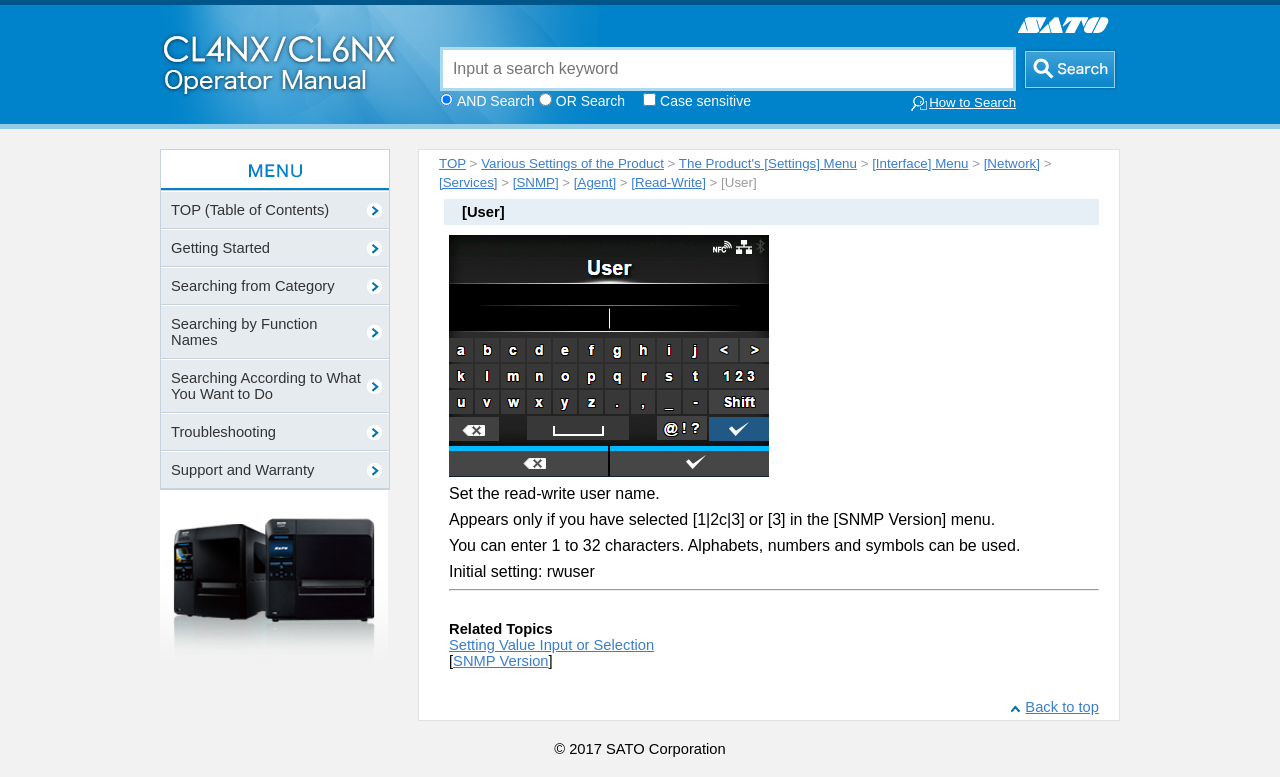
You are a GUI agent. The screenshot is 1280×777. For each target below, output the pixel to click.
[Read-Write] (668, 182)
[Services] (468, 182)
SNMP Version (500, 661)
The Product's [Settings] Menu (768, 163)
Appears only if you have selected (571, 519)
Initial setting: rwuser (522, 571)
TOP (452, 163)
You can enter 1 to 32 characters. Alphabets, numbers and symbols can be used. (734, 545)
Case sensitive (705, 101)
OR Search (590, 101)
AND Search (496, 101)
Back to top (1062, 707)
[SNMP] (536, 182)
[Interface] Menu (920, 163)
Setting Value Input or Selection (551, 645)
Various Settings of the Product (572, 163)
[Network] (1012, 163)
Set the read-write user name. (554, 493)
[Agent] (595, 182)
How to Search (963, 103)
